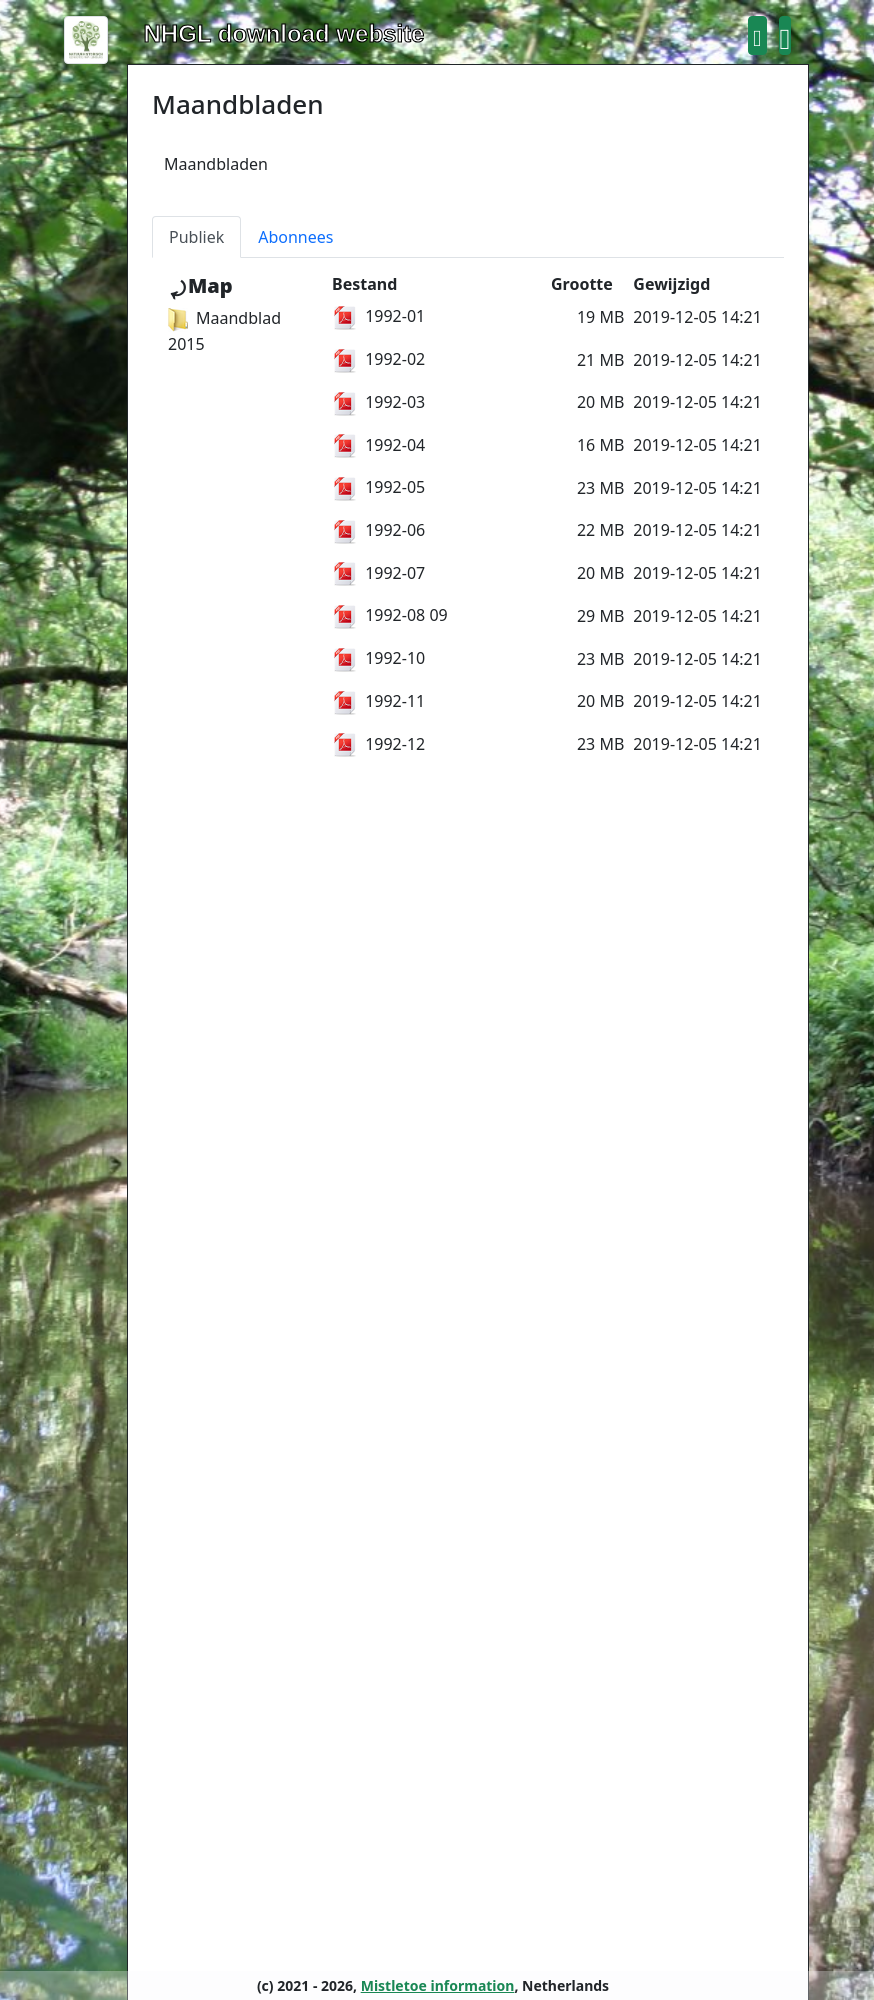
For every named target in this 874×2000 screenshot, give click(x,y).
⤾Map (200, 285)
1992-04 (379, 445)
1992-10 (379, 658)
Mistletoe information (438, 1985)
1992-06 (379, 530)
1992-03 (379, 402)
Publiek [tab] (196, 237)
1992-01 (379, 316)
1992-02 (379, 359)
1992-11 (379, 701)
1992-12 (379, 744)
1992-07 (379, 573)
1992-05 (379, 487)
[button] (757, 35)
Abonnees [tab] (295, 237)
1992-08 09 (390, 615)
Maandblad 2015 (224, 331)
